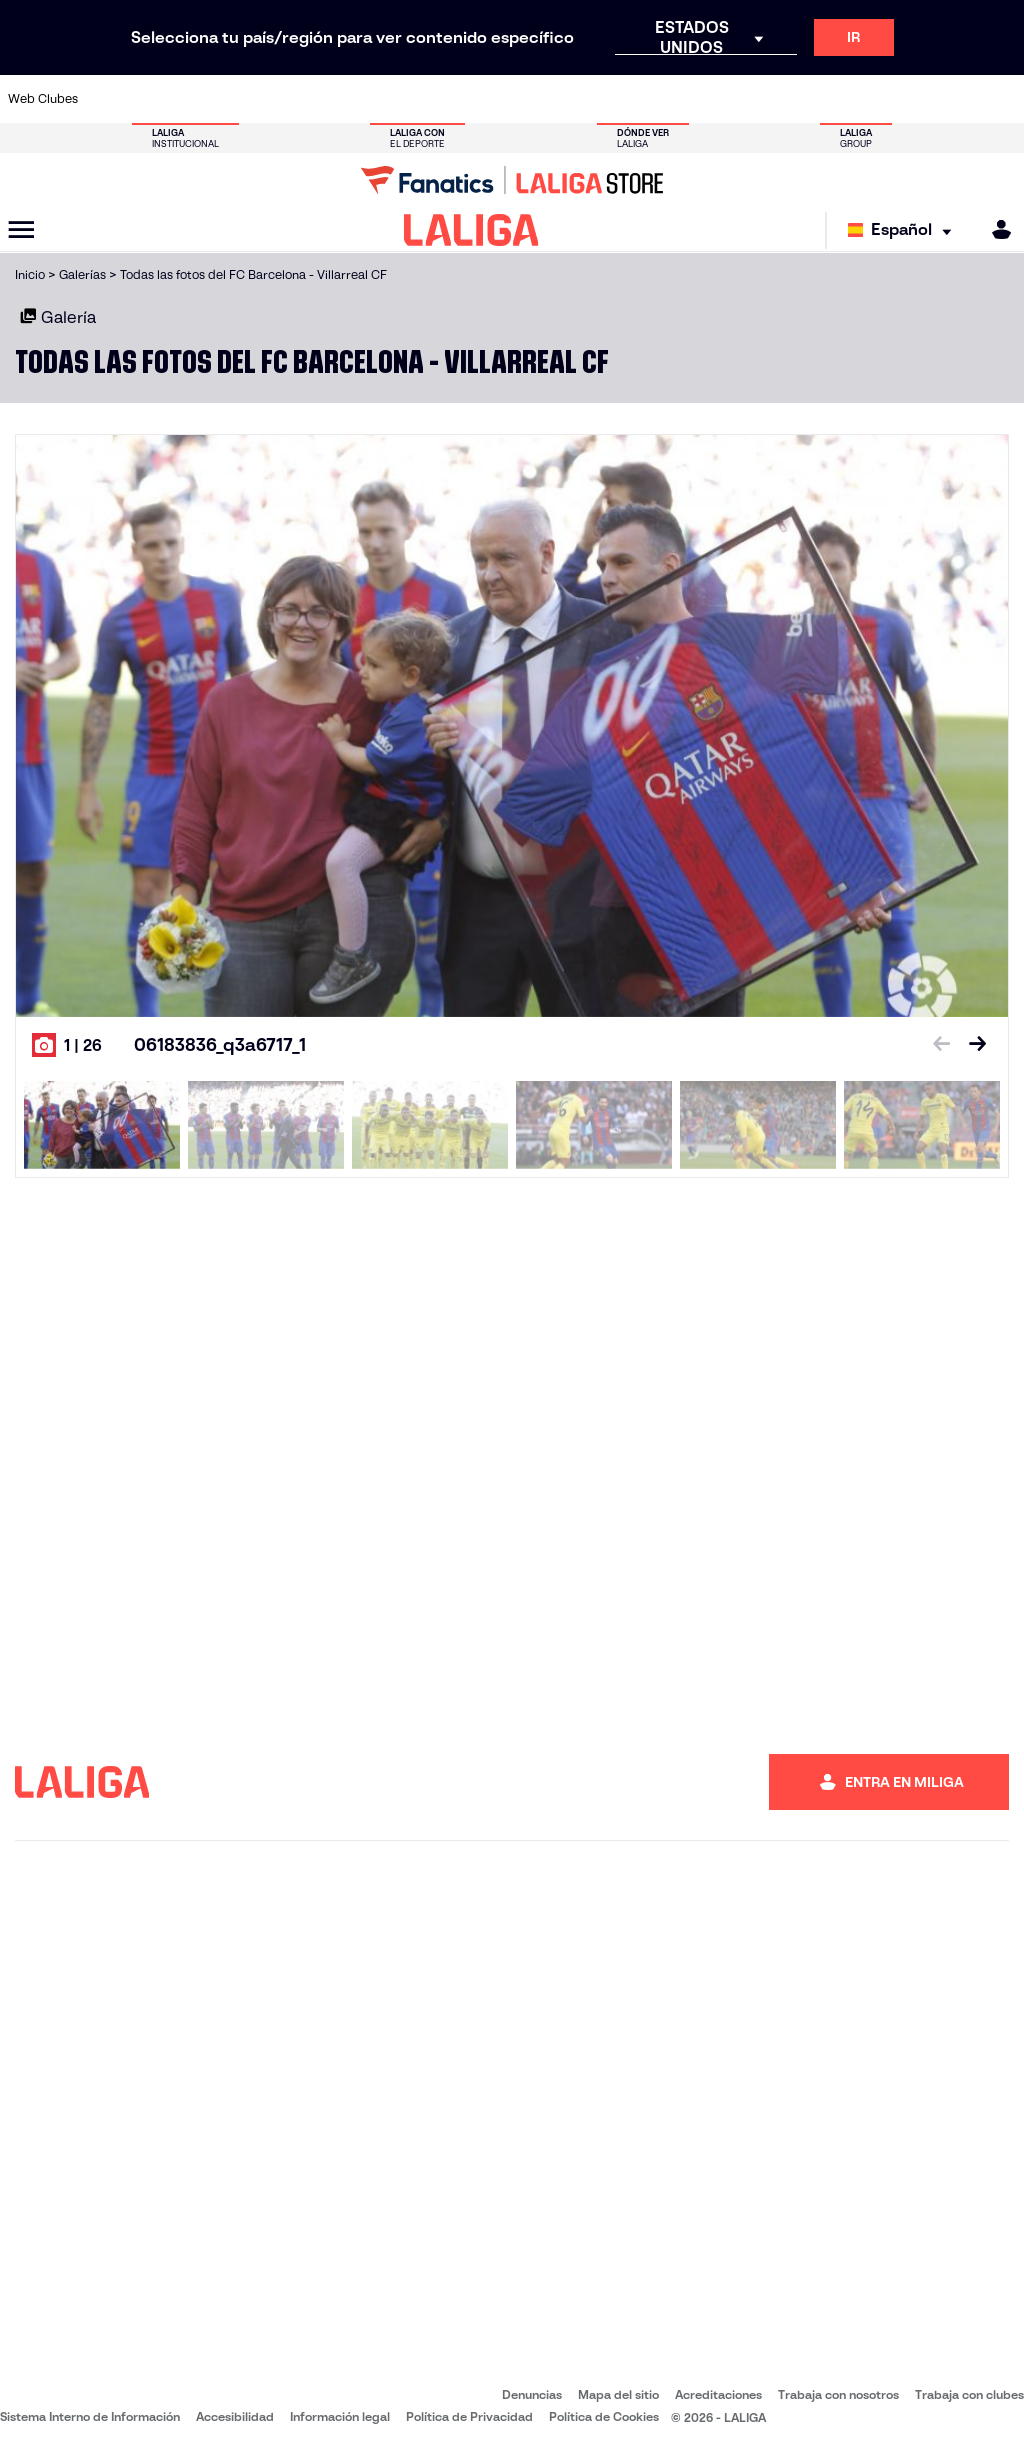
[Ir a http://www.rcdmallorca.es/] (673, 99)
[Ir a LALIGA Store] (512, 180)
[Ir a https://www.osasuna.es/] (204, 99)
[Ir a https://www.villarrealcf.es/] (1001, 99)
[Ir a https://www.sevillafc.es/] (907, 99)
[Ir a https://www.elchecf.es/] (297, 99)
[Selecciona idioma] (904, 230)
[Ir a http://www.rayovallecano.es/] (532, 99)
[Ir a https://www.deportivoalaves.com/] (251, 99)
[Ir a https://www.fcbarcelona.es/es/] (344, 99)
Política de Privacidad (469, 2416)
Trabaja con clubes (969, 2394)
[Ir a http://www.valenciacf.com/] (954, 99)
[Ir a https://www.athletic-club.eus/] (110, 99)
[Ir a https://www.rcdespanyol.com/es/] (626, 99)
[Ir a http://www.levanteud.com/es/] (485, 99)
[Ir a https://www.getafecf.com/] (391, 99)
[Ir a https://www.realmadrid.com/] (766, 99)
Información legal (340, 2416)
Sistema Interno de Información (90, 2416)
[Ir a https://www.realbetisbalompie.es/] (719, 99)
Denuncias (532, 2394)
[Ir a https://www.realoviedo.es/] (813, 99)
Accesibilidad (235, 2416)
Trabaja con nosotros (838, 2394)
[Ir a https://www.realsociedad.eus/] (860, 99)
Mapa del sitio (618, 2394)
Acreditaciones (718, 2394)
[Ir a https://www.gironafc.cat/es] (438, 99)
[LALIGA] (471, 230)
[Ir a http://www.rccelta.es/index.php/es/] (579, 99)
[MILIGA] (995, 229)
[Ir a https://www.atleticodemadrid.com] (157, 99)
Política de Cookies (604, 2416)
